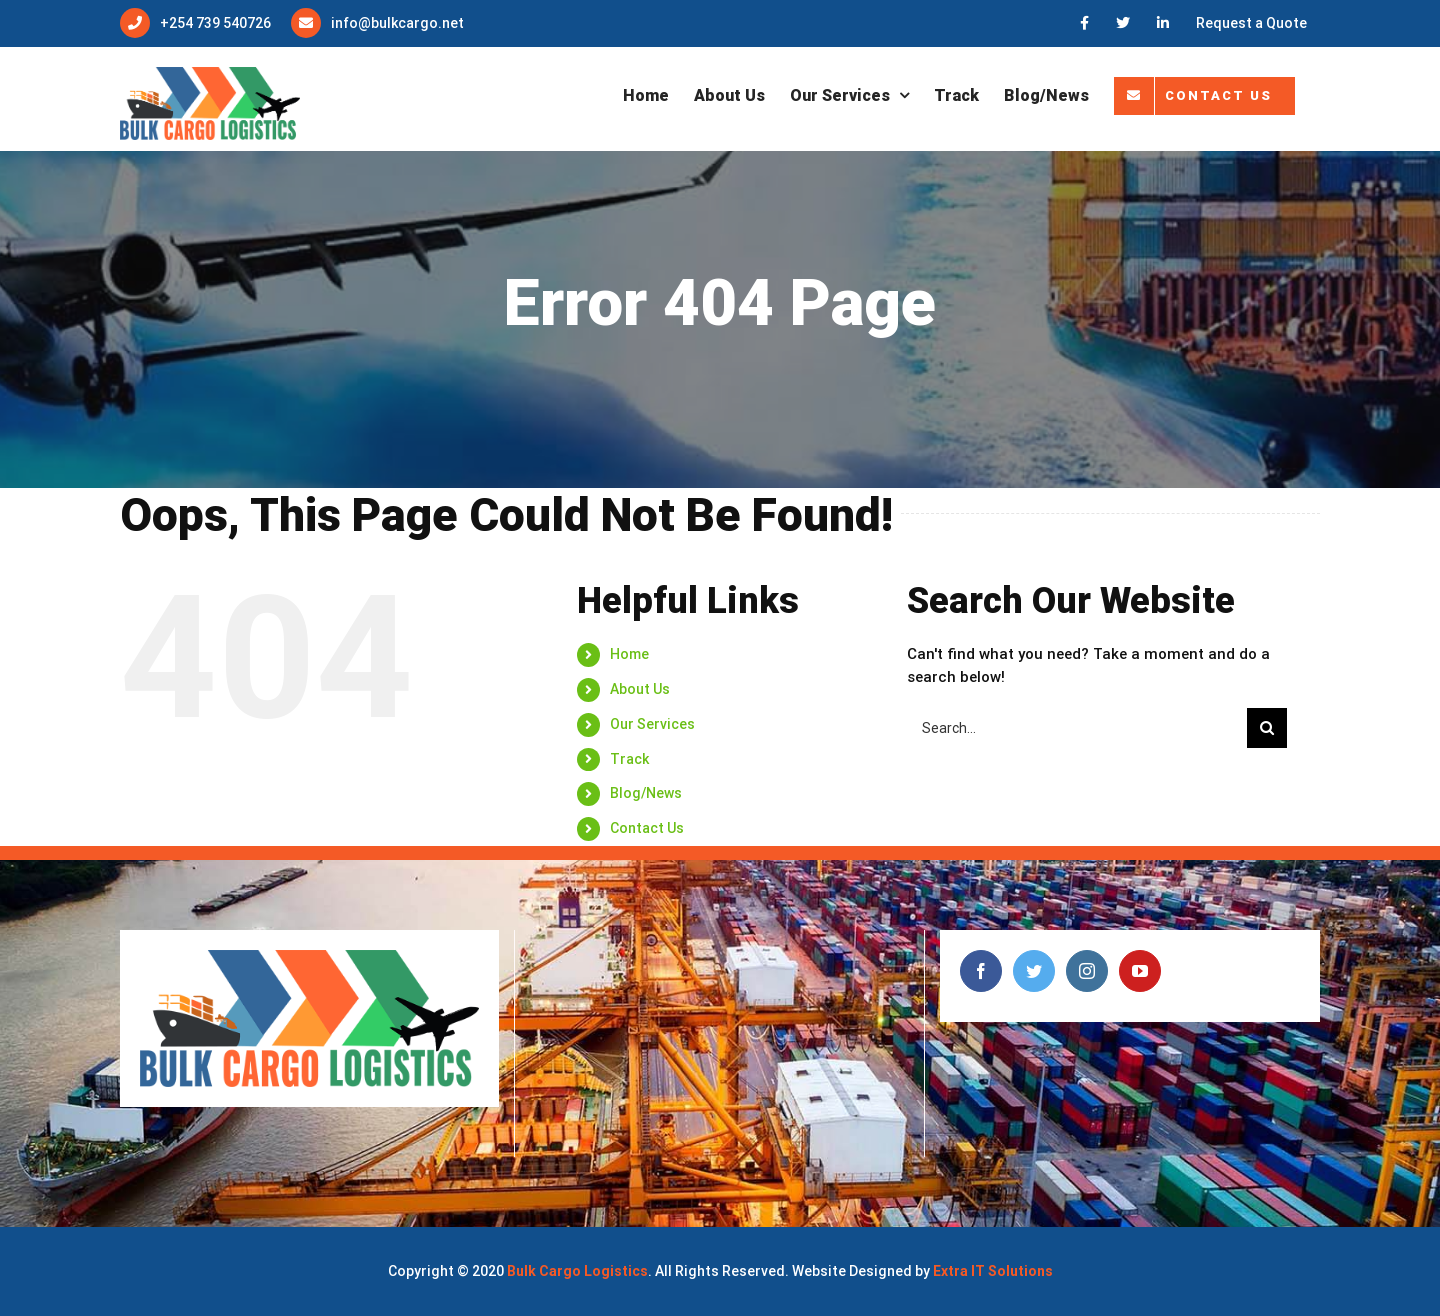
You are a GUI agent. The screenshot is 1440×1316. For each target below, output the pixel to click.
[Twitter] (1034, 971)
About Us (640, 689)
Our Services (652, 724)
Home (629, 654)
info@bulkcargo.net (397, 23)
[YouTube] (1140, 971)
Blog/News (646, 793)
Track (629, 759)
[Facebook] (981, 971)
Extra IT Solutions (993, 1271)
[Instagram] (1087, 971)
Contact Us (647, 828)
